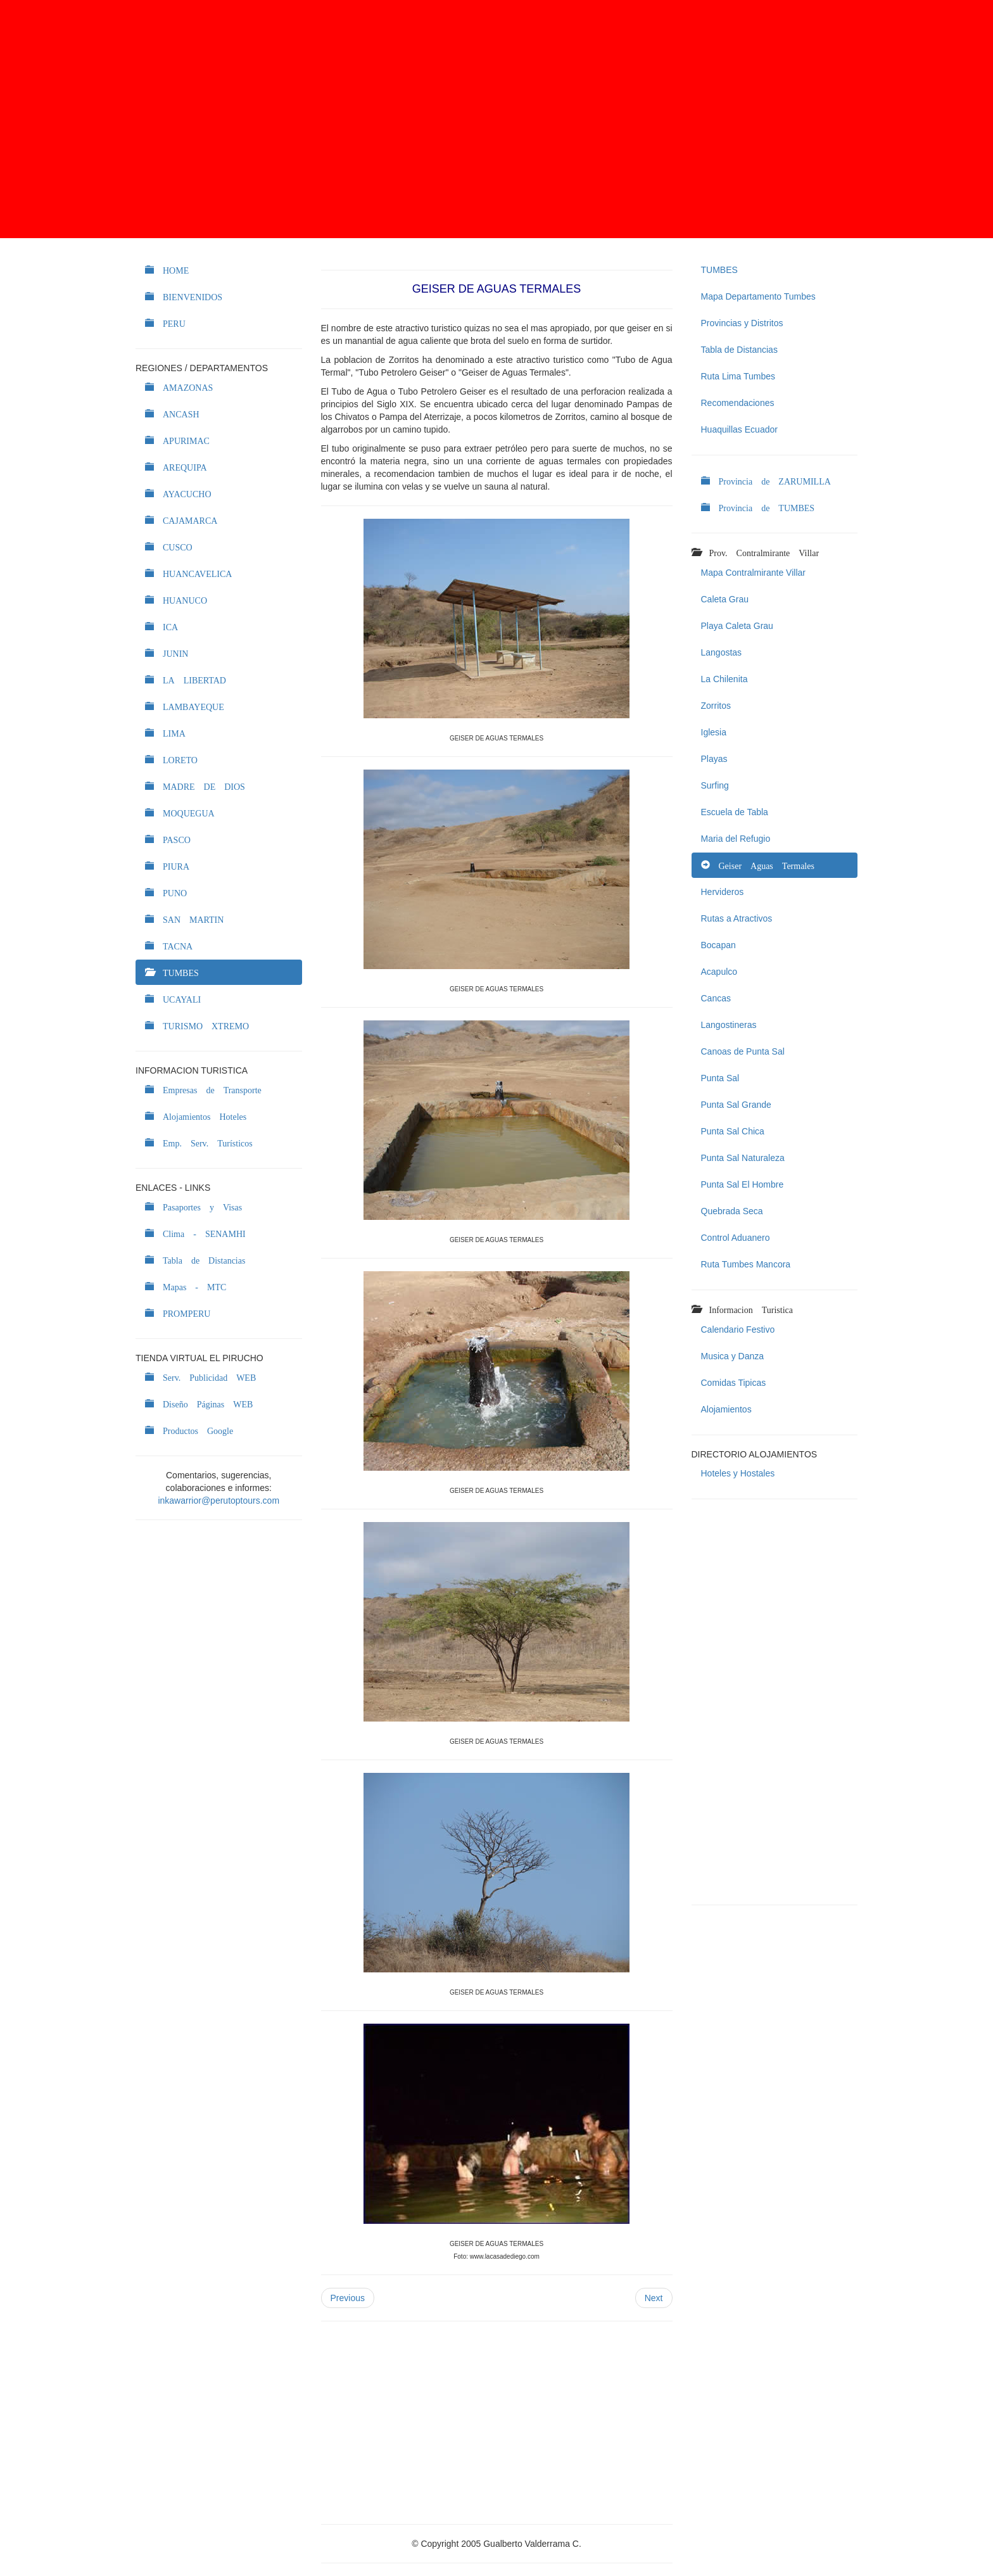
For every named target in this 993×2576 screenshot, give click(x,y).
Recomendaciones (738, 403)
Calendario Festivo (738, 1329)
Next (654, 2298)
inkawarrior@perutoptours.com (218, 1500)
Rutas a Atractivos (737, 918)
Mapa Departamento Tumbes (758, 296)
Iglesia (713, 732)
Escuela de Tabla (734, 812)
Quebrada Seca (732, 1211)
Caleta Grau (725, 599)
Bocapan (718, 945)
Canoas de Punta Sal (743, 1051)
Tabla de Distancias (739, 350)
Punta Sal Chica (732, 1131)
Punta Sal (720, 1078)
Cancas (716, 998)
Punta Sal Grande (736, 1105)
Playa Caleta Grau (737, 626)
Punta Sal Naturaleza (743, 1158)
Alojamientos (726, 1409)
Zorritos (716, 706)
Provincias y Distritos (742, 323)
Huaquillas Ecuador (739, 429)
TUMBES (719, 270)
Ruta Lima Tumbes (738, 376)
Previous (348, 2298)
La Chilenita (724, 679)
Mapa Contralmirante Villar (753, 573)
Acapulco (719, 972)
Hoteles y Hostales (738, 1473)
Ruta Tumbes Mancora (746, 1264)
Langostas (721, 652)
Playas (714, 759)
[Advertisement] (496, 119)
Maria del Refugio (736, 839)
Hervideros (722, 892)
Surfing (715, 785)
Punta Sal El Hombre (742, 1184)
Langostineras (729, 1025)
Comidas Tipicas (733, 1383)
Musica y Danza (732, 1356)
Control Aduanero (735, 1238)
